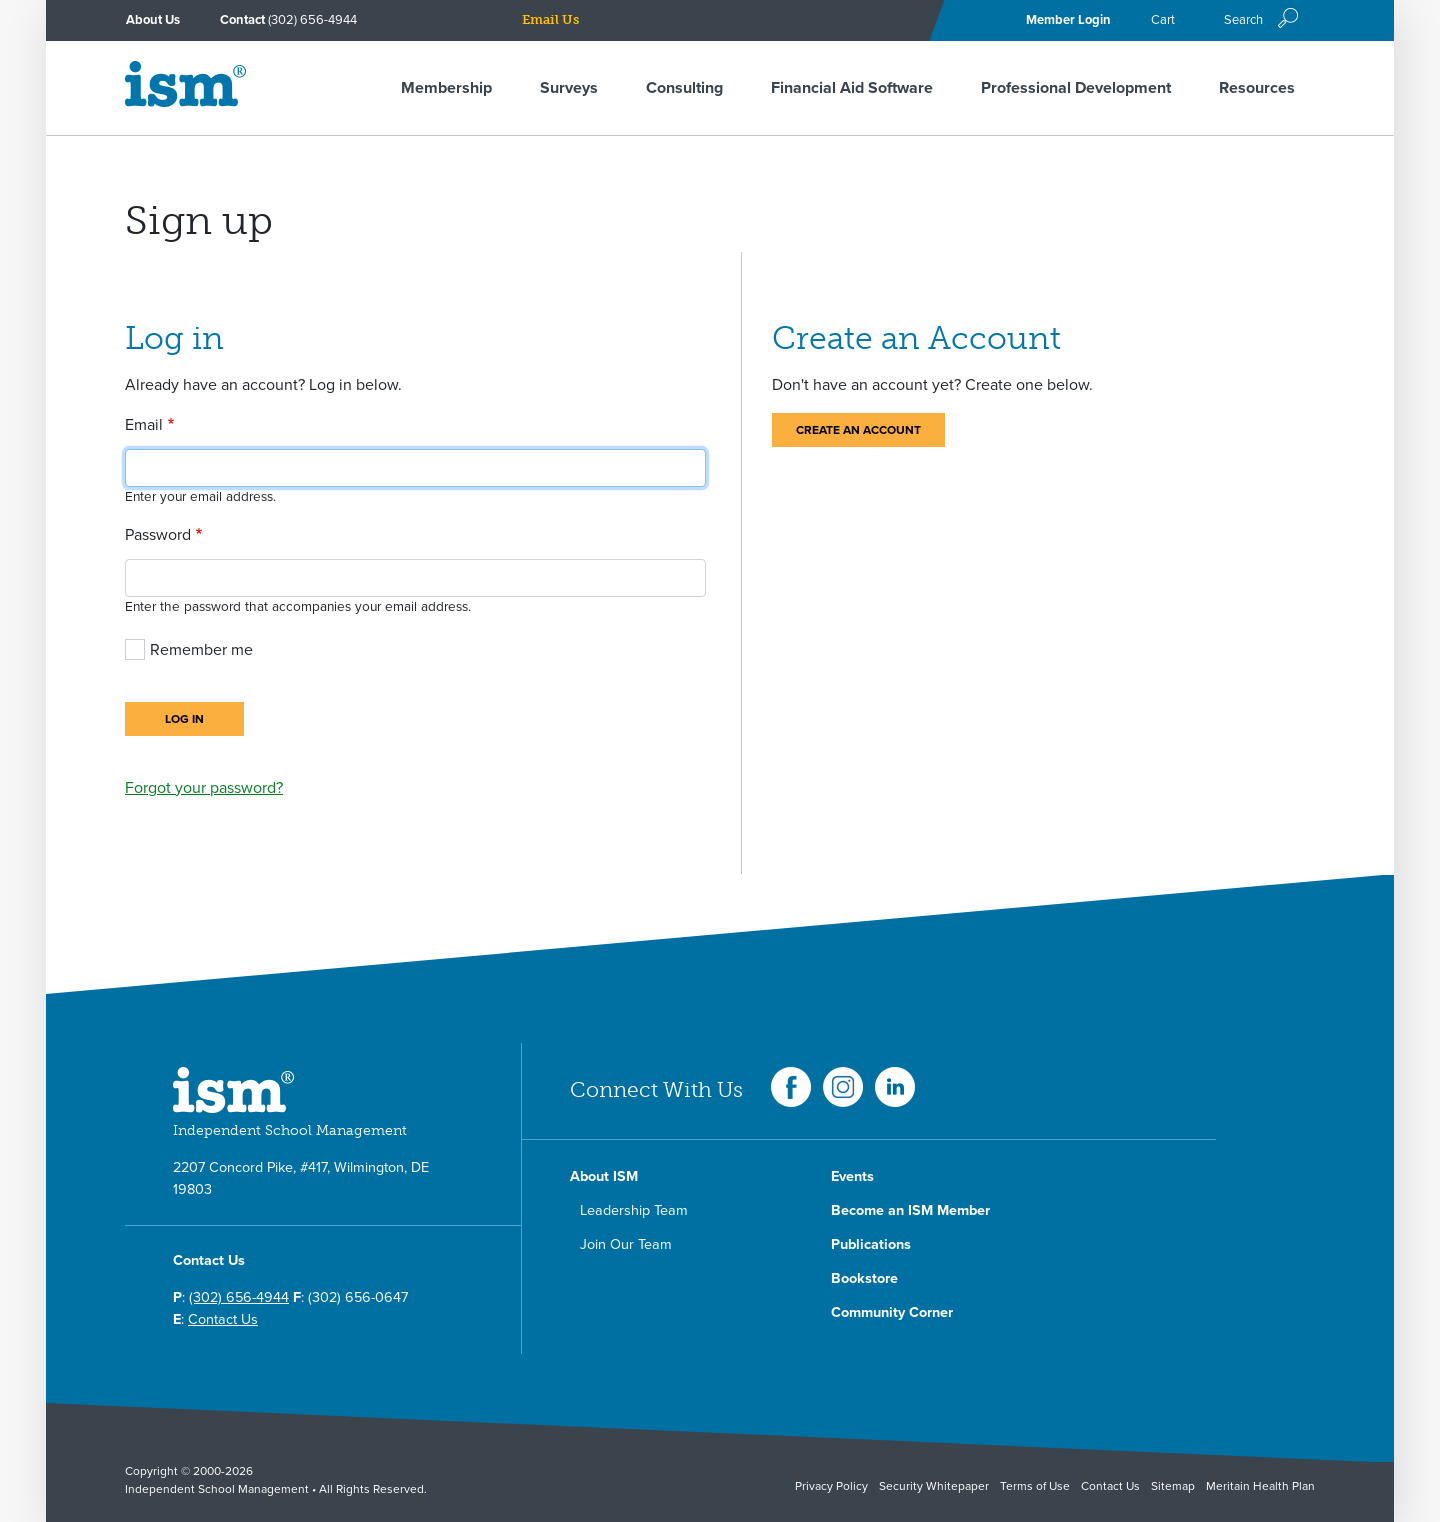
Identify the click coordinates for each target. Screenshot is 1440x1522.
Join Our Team (626, 1244)
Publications (871, 1244)
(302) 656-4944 (312, 20)
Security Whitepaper (934, 1486)
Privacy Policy (831, 1486)
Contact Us (223, 1319)
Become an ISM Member (910, 1210)
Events (852, 1176)
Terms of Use (1035, 1486)
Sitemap (1173, 1486)
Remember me (201, 650)
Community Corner (892, 1312)
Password (158, 535)
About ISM (604, 1176)
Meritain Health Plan (1260, 1486)
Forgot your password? (204, 788)
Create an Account (858, 430)
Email (144, 425)
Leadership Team (634, 1210)
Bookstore (864, 1278)
